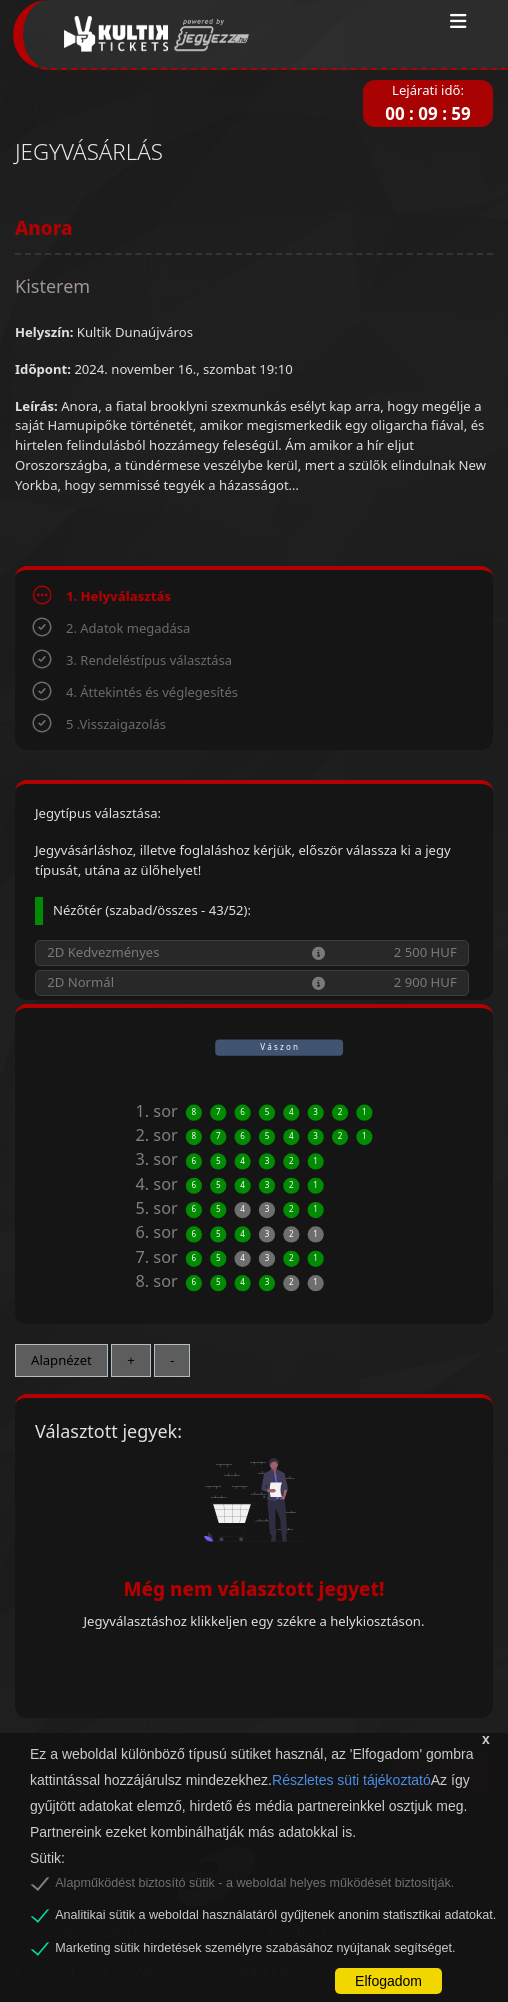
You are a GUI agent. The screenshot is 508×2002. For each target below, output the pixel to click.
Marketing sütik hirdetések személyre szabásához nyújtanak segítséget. (255, 1948)
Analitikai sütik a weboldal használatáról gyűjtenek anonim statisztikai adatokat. (275, 1915)
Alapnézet (61, 1360)
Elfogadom (388, 1981)
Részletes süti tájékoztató (351, 1780)
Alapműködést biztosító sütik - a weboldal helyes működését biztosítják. (254, 1883)
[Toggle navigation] (458, 22)
